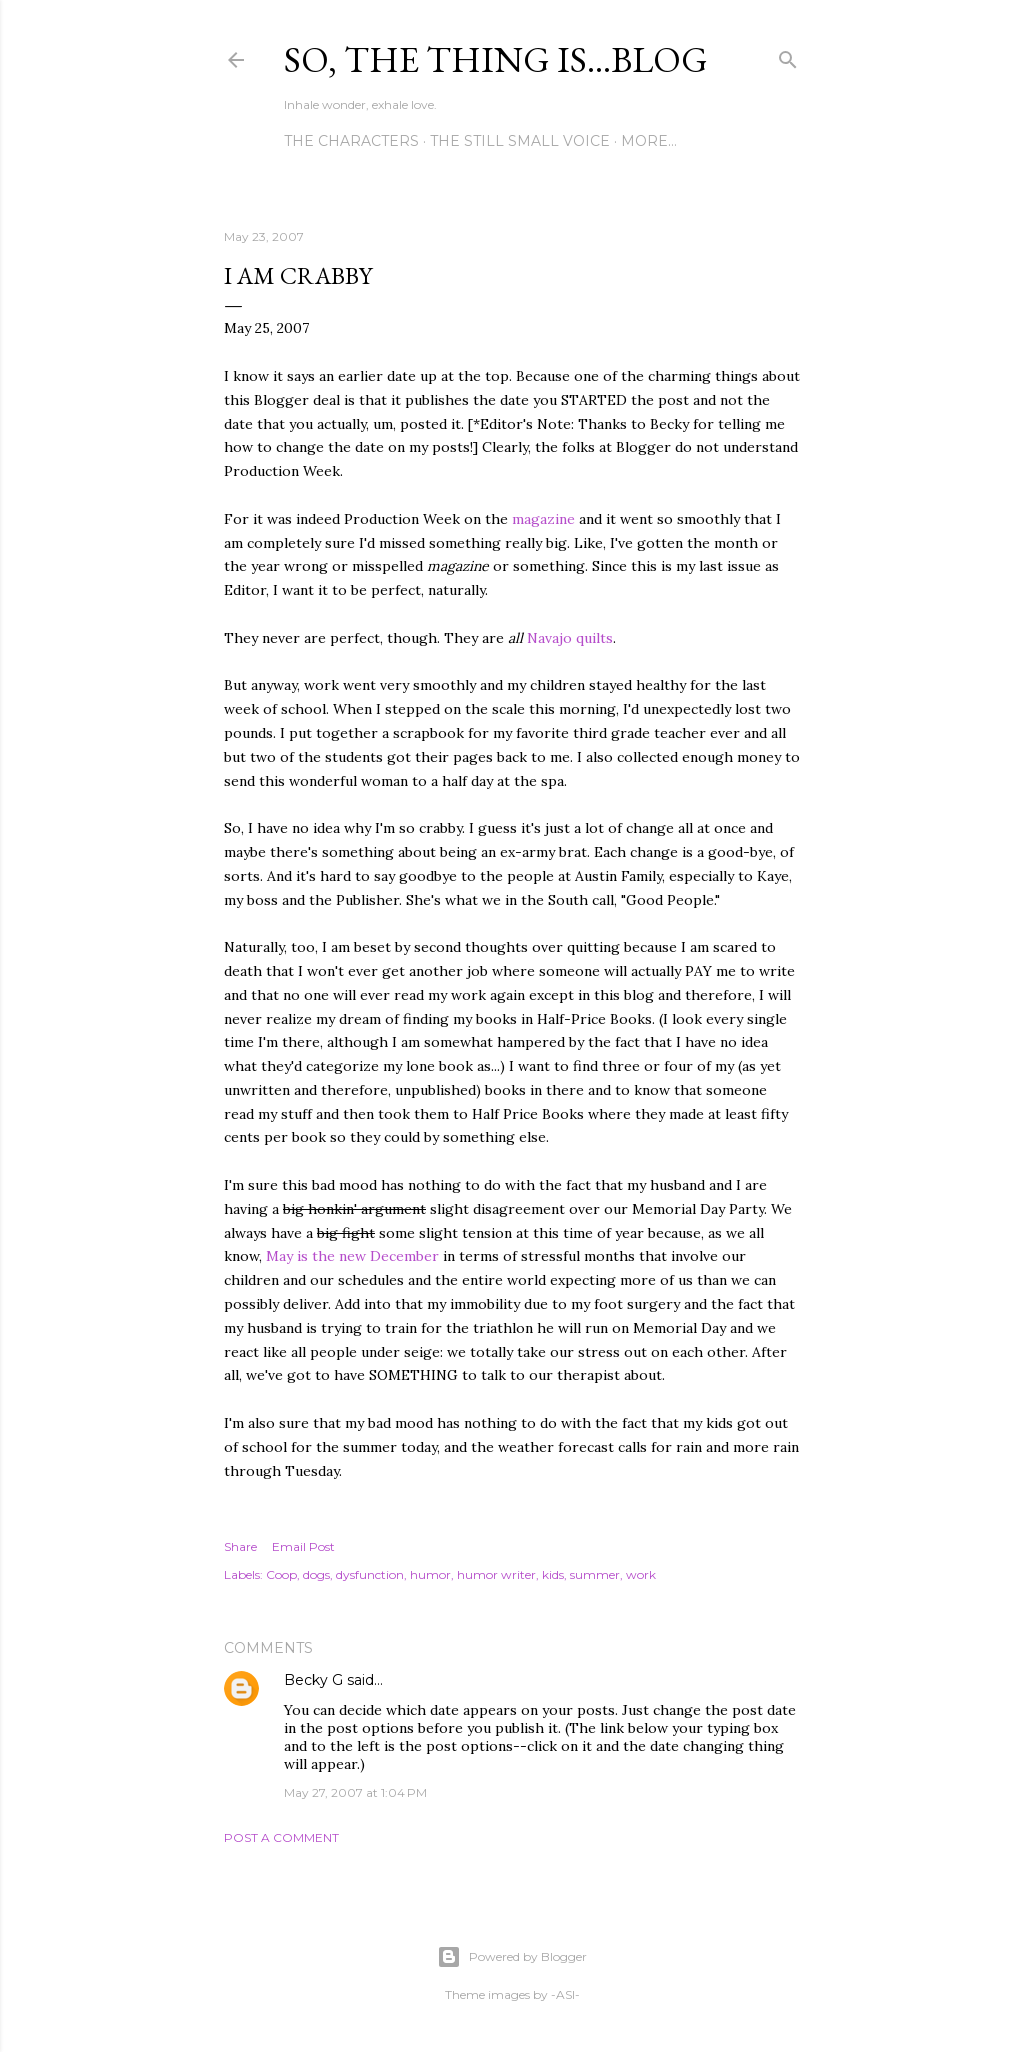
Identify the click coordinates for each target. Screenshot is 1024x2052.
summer (595, 1574)
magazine (543, 519)
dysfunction (370, 1574)
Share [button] (240, 1546)
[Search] (788, 55)
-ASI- (565, 1994)
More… (649, 141)
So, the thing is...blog (496, 59)
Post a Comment (281, 1837)
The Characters (351, 141)
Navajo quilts (570, 638)
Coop (281, 1574)
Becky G (313, 1680)
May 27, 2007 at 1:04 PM (355, 1792)
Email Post (303, 1546)
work (641, 1574)
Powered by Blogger (512, 1957)
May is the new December (354, 1256)
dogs (316, 1574)
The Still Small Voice (520, 141)
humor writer (496, 1574)
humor (430, 1574)
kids (553, 1574)
